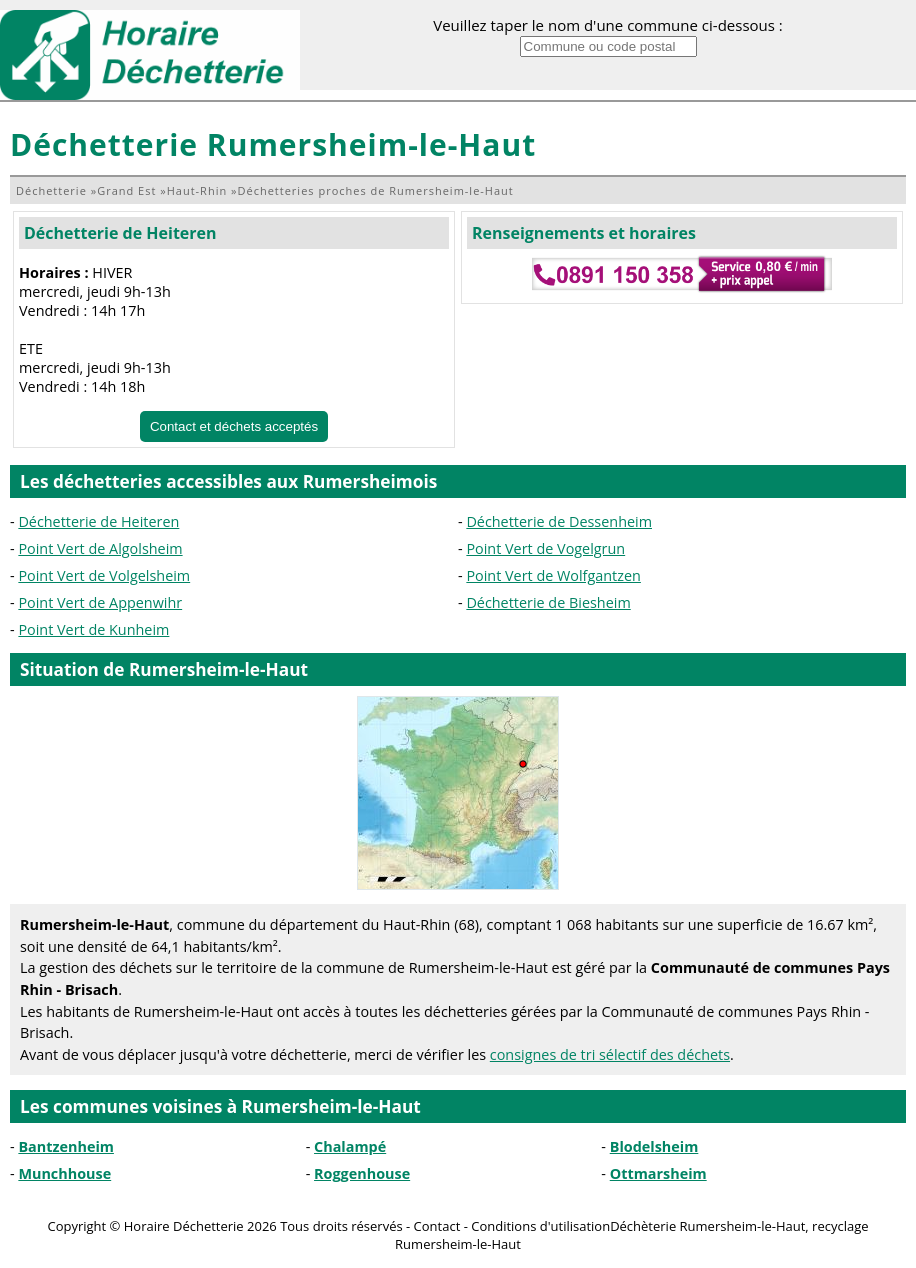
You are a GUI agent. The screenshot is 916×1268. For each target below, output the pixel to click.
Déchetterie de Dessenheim (559, 521)
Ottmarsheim (658, 1173)
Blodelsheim (654, 1146)
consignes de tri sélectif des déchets (610, 1054)
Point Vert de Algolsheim (100, 548)
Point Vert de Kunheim (93, 629)
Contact (437, 1226)
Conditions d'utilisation (540, 1226)
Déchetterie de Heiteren (120, 233)
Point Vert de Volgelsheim (104, 575)
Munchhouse (64, 1173)
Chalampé (350, 1146)
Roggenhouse (362, 1173)
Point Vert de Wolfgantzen (553, 575)
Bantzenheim (66, 1146)
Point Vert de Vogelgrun (545, 548)
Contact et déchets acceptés (234, 426)
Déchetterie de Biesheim (548, 602)
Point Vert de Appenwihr (100, 602)
